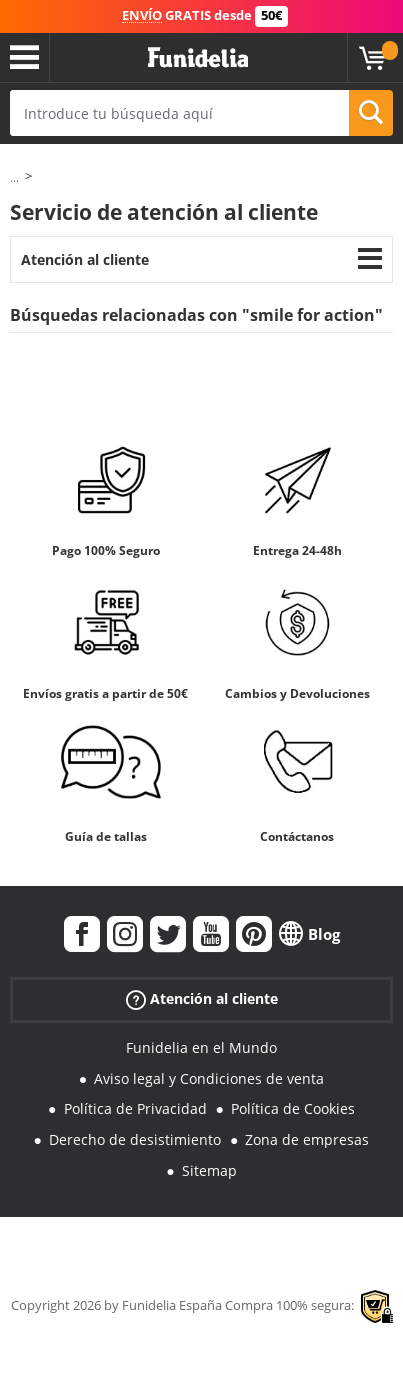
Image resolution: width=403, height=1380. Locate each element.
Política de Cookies (293, 1108)
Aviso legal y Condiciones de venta (209, 1078)
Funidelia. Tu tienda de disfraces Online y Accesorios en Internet (198, 58)
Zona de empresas (307, 1139)
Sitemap (209, 1170)
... (14, 177)
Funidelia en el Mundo (201, 1047)
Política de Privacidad (135, 1108)
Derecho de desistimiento (135, 1139)
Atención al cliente (85, 259)
